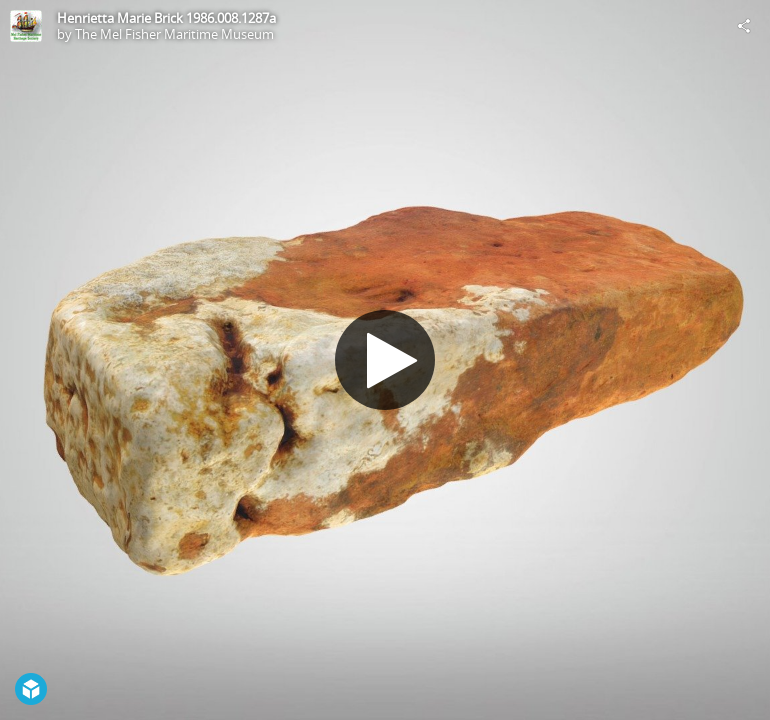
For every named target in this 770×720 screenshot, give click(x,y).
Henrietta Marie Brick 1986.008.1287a (166, 18)
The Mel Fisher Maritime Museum (174, 34)
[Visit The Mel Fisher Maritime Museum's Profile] (26, 26)
